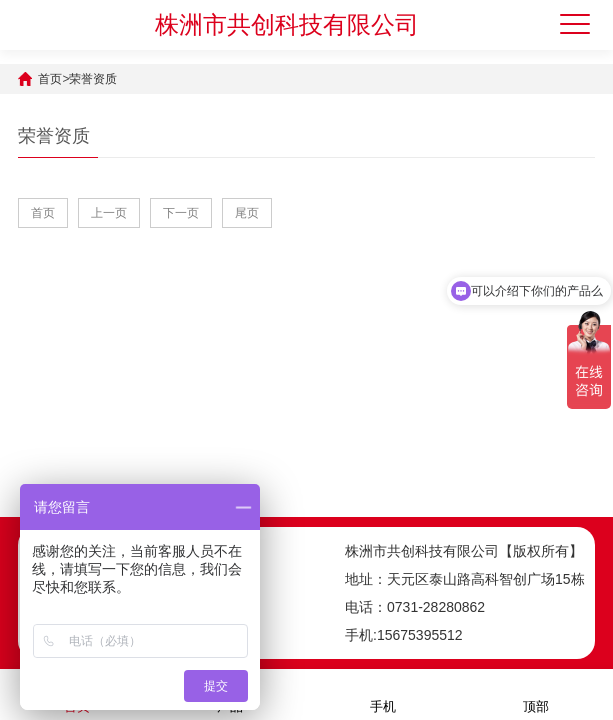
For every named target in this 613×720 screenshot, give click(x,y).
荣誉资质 (93, 79)
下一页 (181, 213)
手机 (383, 693)
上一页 (109, 213)
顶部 (536, 693)
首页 (50, 79)
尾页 (247, 213)
